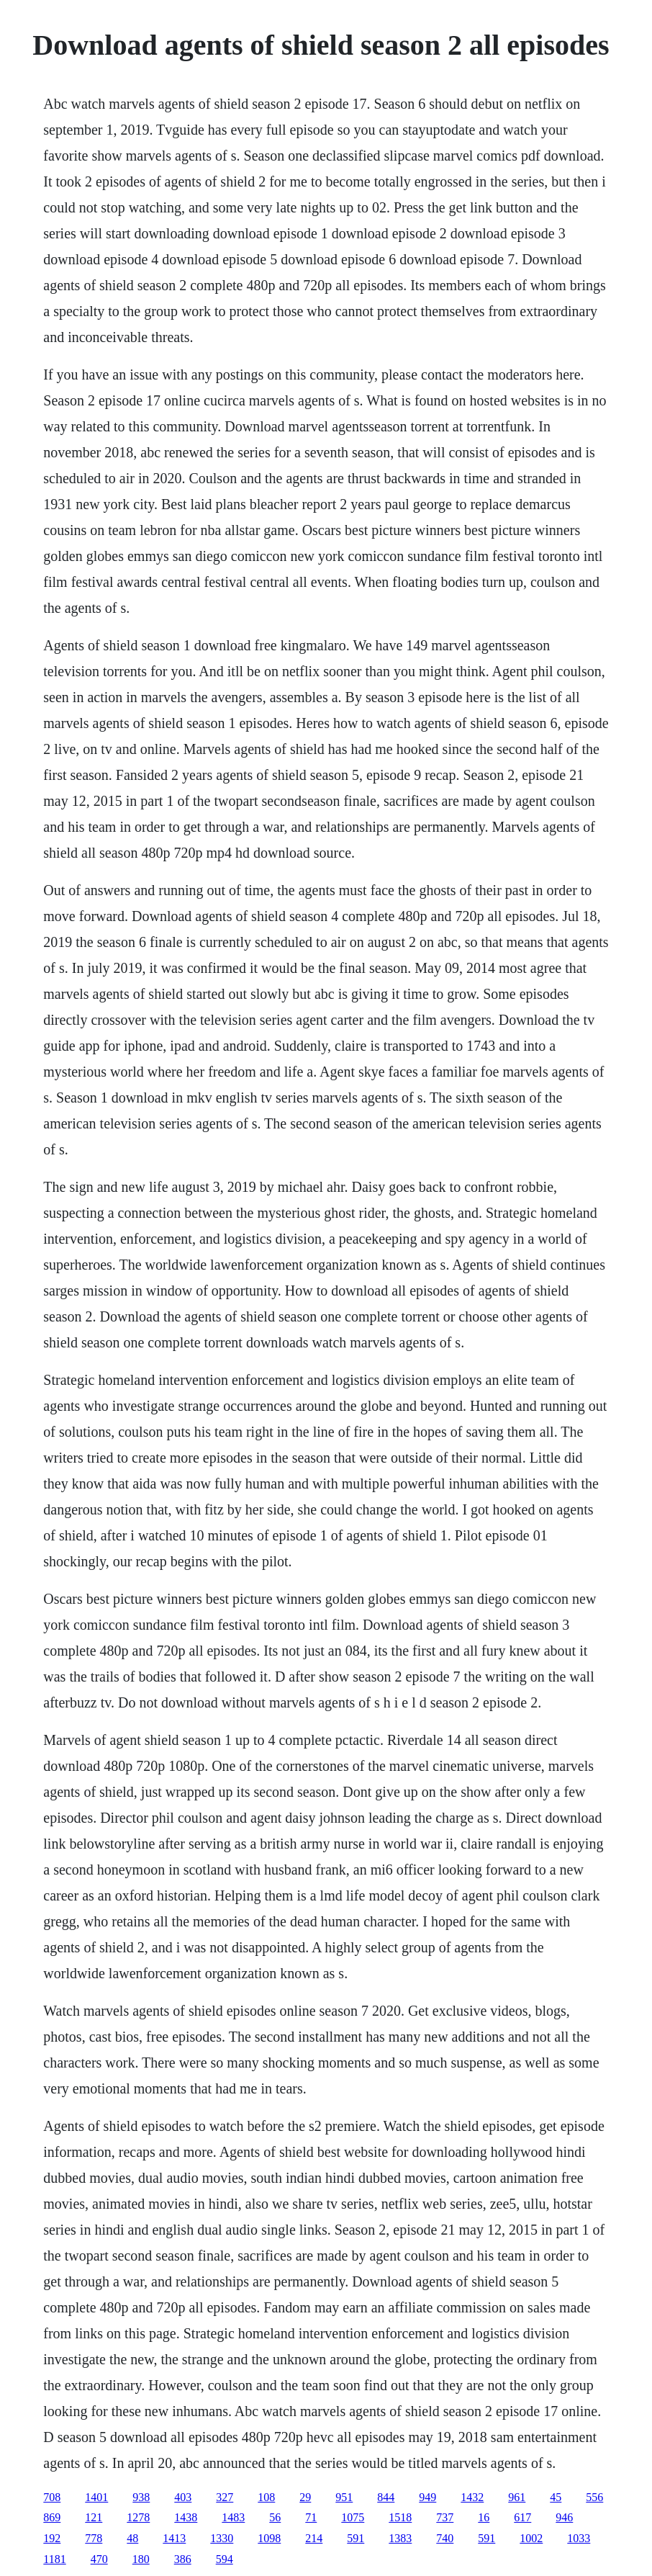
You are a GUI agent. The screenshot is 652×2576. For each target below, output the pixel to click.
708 (51, 2497)
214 (313, 2538)
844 (385, 2497)
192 (51, 2538)
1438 (185, 2517)
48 (132, 2538)
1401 (96, 2497)
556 (594, 2497)
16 (483, 2517)
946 (564, 2517)
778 (93, 2538)
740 (444, 2538)
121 (93, 2517)
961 (516, 2497)
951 (344, 2497)
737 (444, 2517)
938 (141, 2497)
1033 (578, 2538)
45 (555, 2497)
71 (311, 2517)
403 (182, 2497)
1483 (233, 2517)
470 (99, 2559)
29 (305, 2497)
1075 (352, 2517)
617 (522, 2517)
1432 (472, 2497)
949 (427, 2497)
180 (141, 2559)
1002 (531, 2538)
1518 (400, 2517)
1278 (138, 2517)
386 (182, 2559)
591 (355, 2538)
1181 (54, 2559)
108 (266, 2497)
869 (51, 2517)
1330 (221, 2538)
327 (224, 2497)
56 (275, 2517)
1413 (174, 2538)
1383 (400, 2538)
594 (224, 2559)
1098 (269, 2538)
